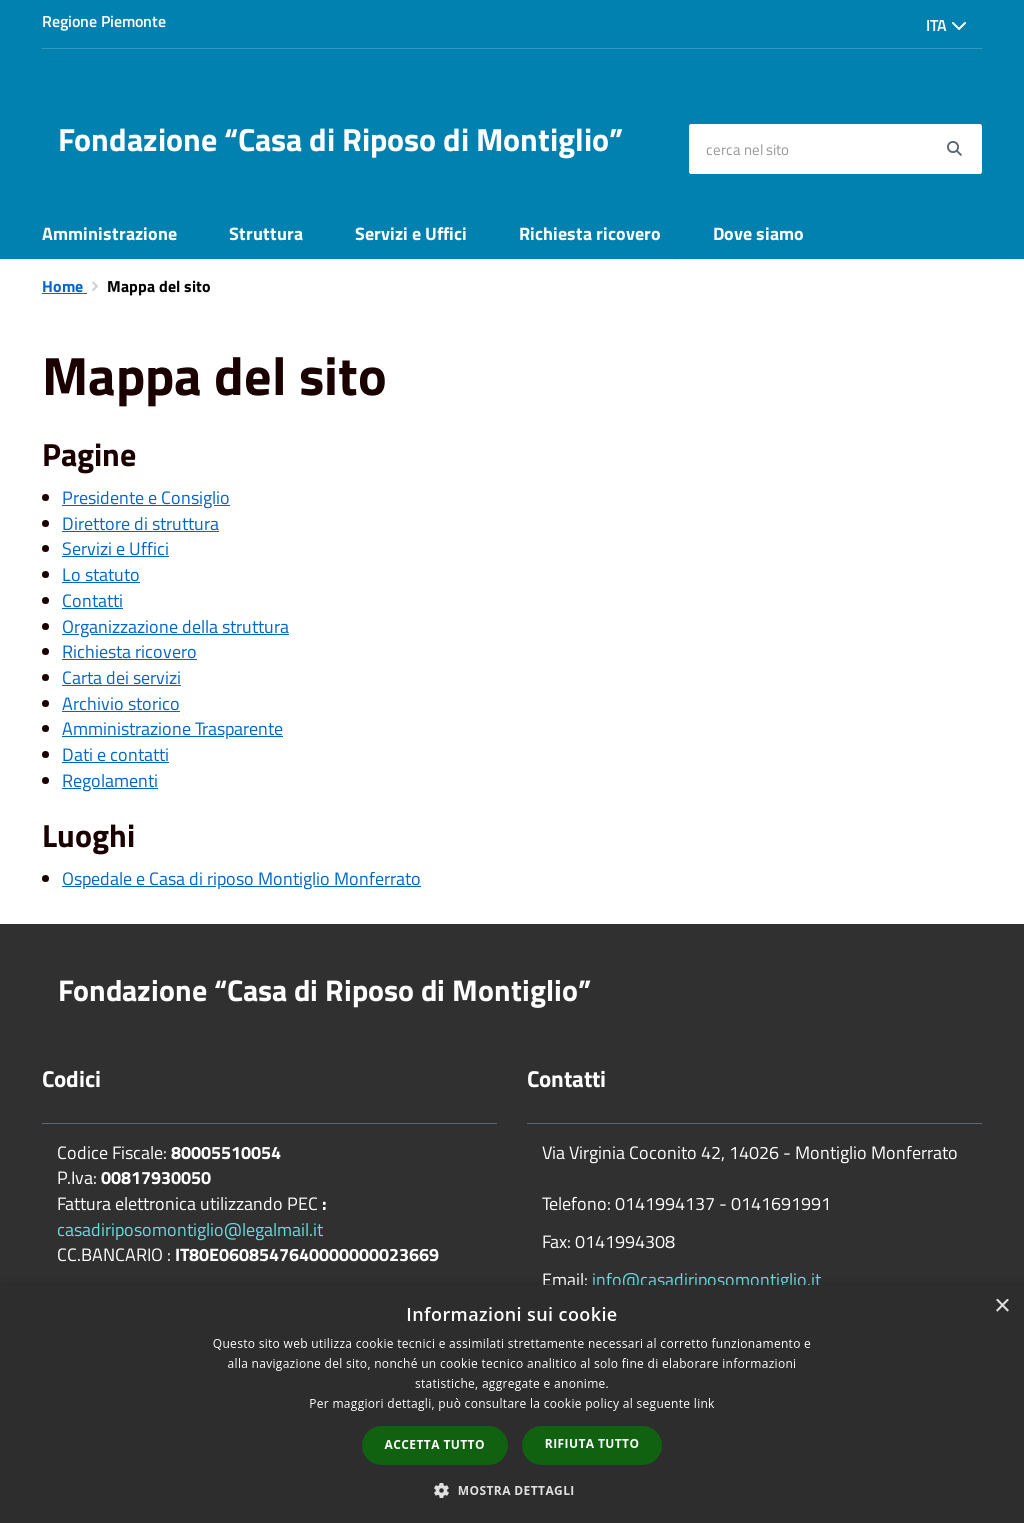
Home (64, 286)
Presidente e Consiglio (146, 497)
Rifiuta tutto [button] (592, 1443)
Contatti (92, 600)
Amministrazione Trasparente (172, 728)
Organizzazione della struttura (175, 626)
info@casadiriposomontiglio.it (706, 1279)
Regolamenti (110, 780)
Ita (946, 25)
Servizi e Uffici (411, 233)
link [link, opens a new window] (704, 1403)
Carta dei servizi (121, 677)
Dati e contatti (115, 754)
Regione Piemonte (104, 21)
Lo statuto (101, 574)
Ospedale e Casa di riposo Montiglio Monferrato (241, 878)
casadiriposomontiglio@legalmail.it (190, 1229)
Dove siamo (758, 233)
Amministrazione (109, 233)
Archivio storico (121, 703)
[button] (512, 1489)
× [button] (1001, 1306)
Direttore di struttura (140, 523)
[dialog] (512, 1404)
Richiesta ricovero (590, 233)
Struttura (266, 233)
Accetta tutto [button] (435, 1444)
